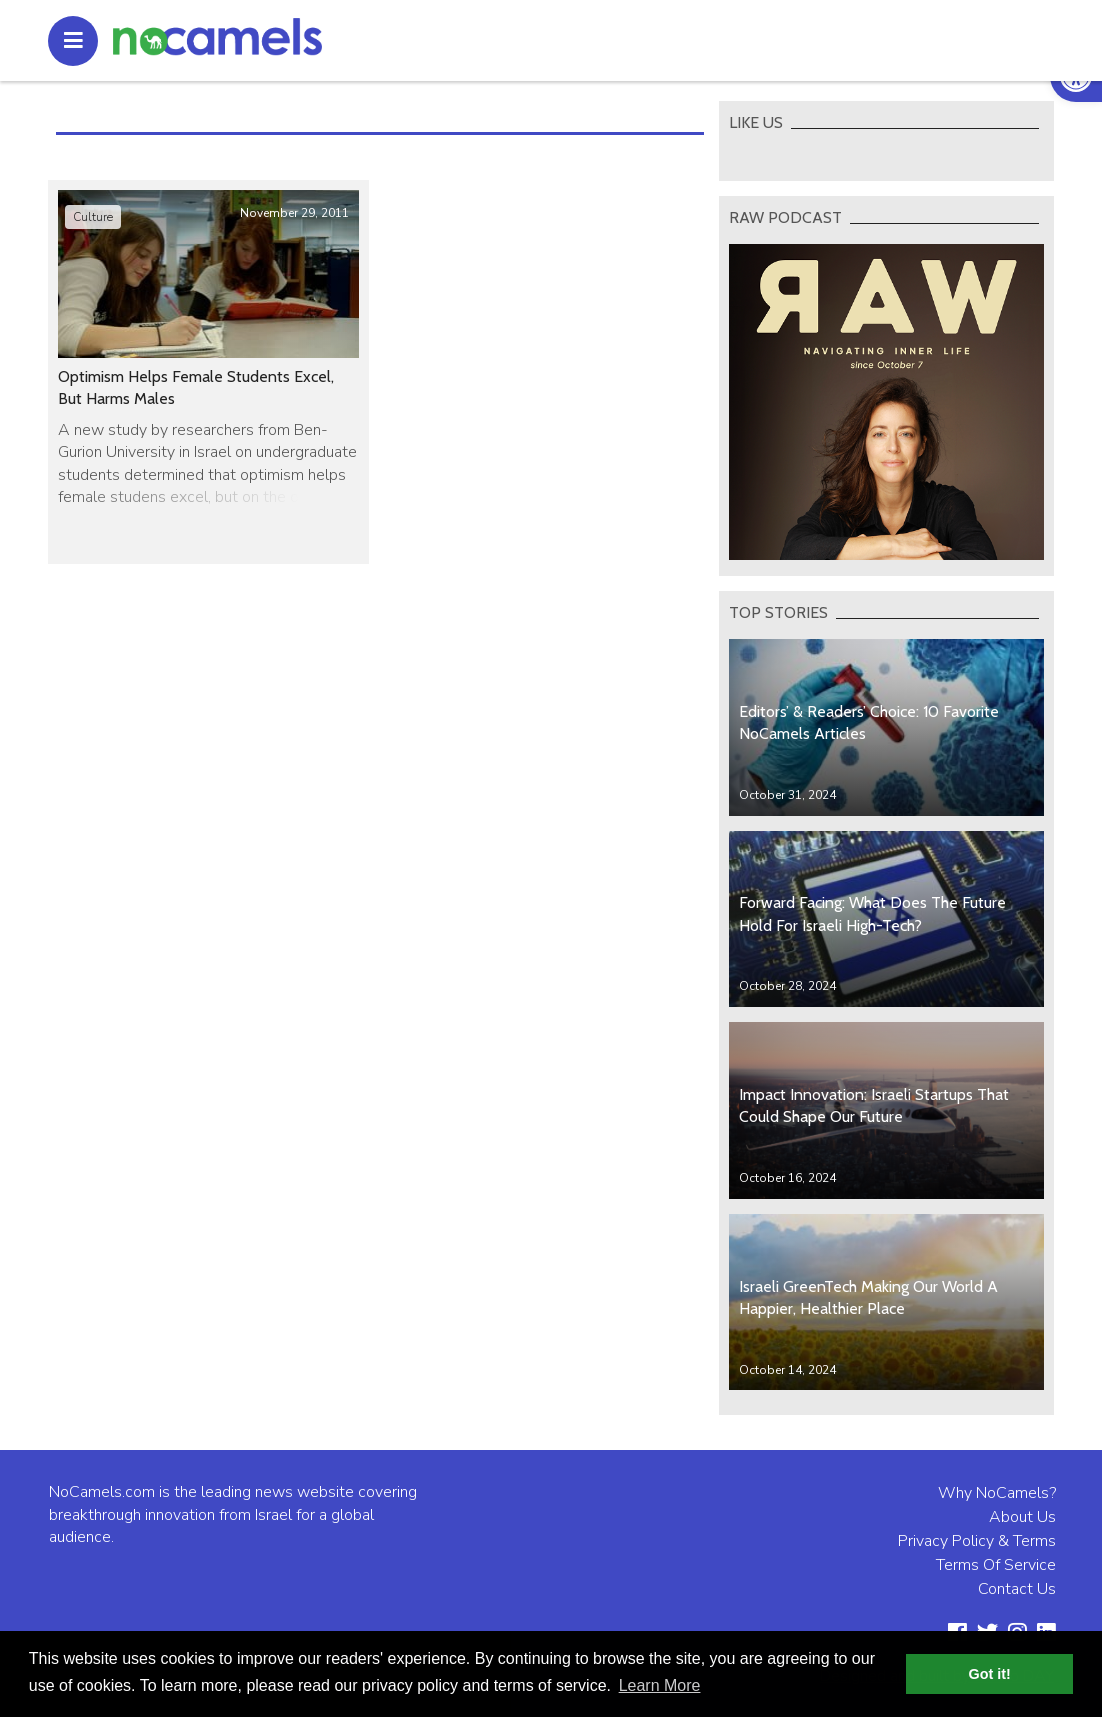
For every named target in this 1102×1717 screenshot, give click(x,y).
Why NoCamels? (997, 1493)
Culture (93, 217)
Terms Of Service (996, 1565)
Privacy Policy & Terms (977, 1541)
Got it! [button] (990, 1674)
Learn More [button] (660, 1685)
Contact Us (1017, 1589)
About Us (1022, 1517)
